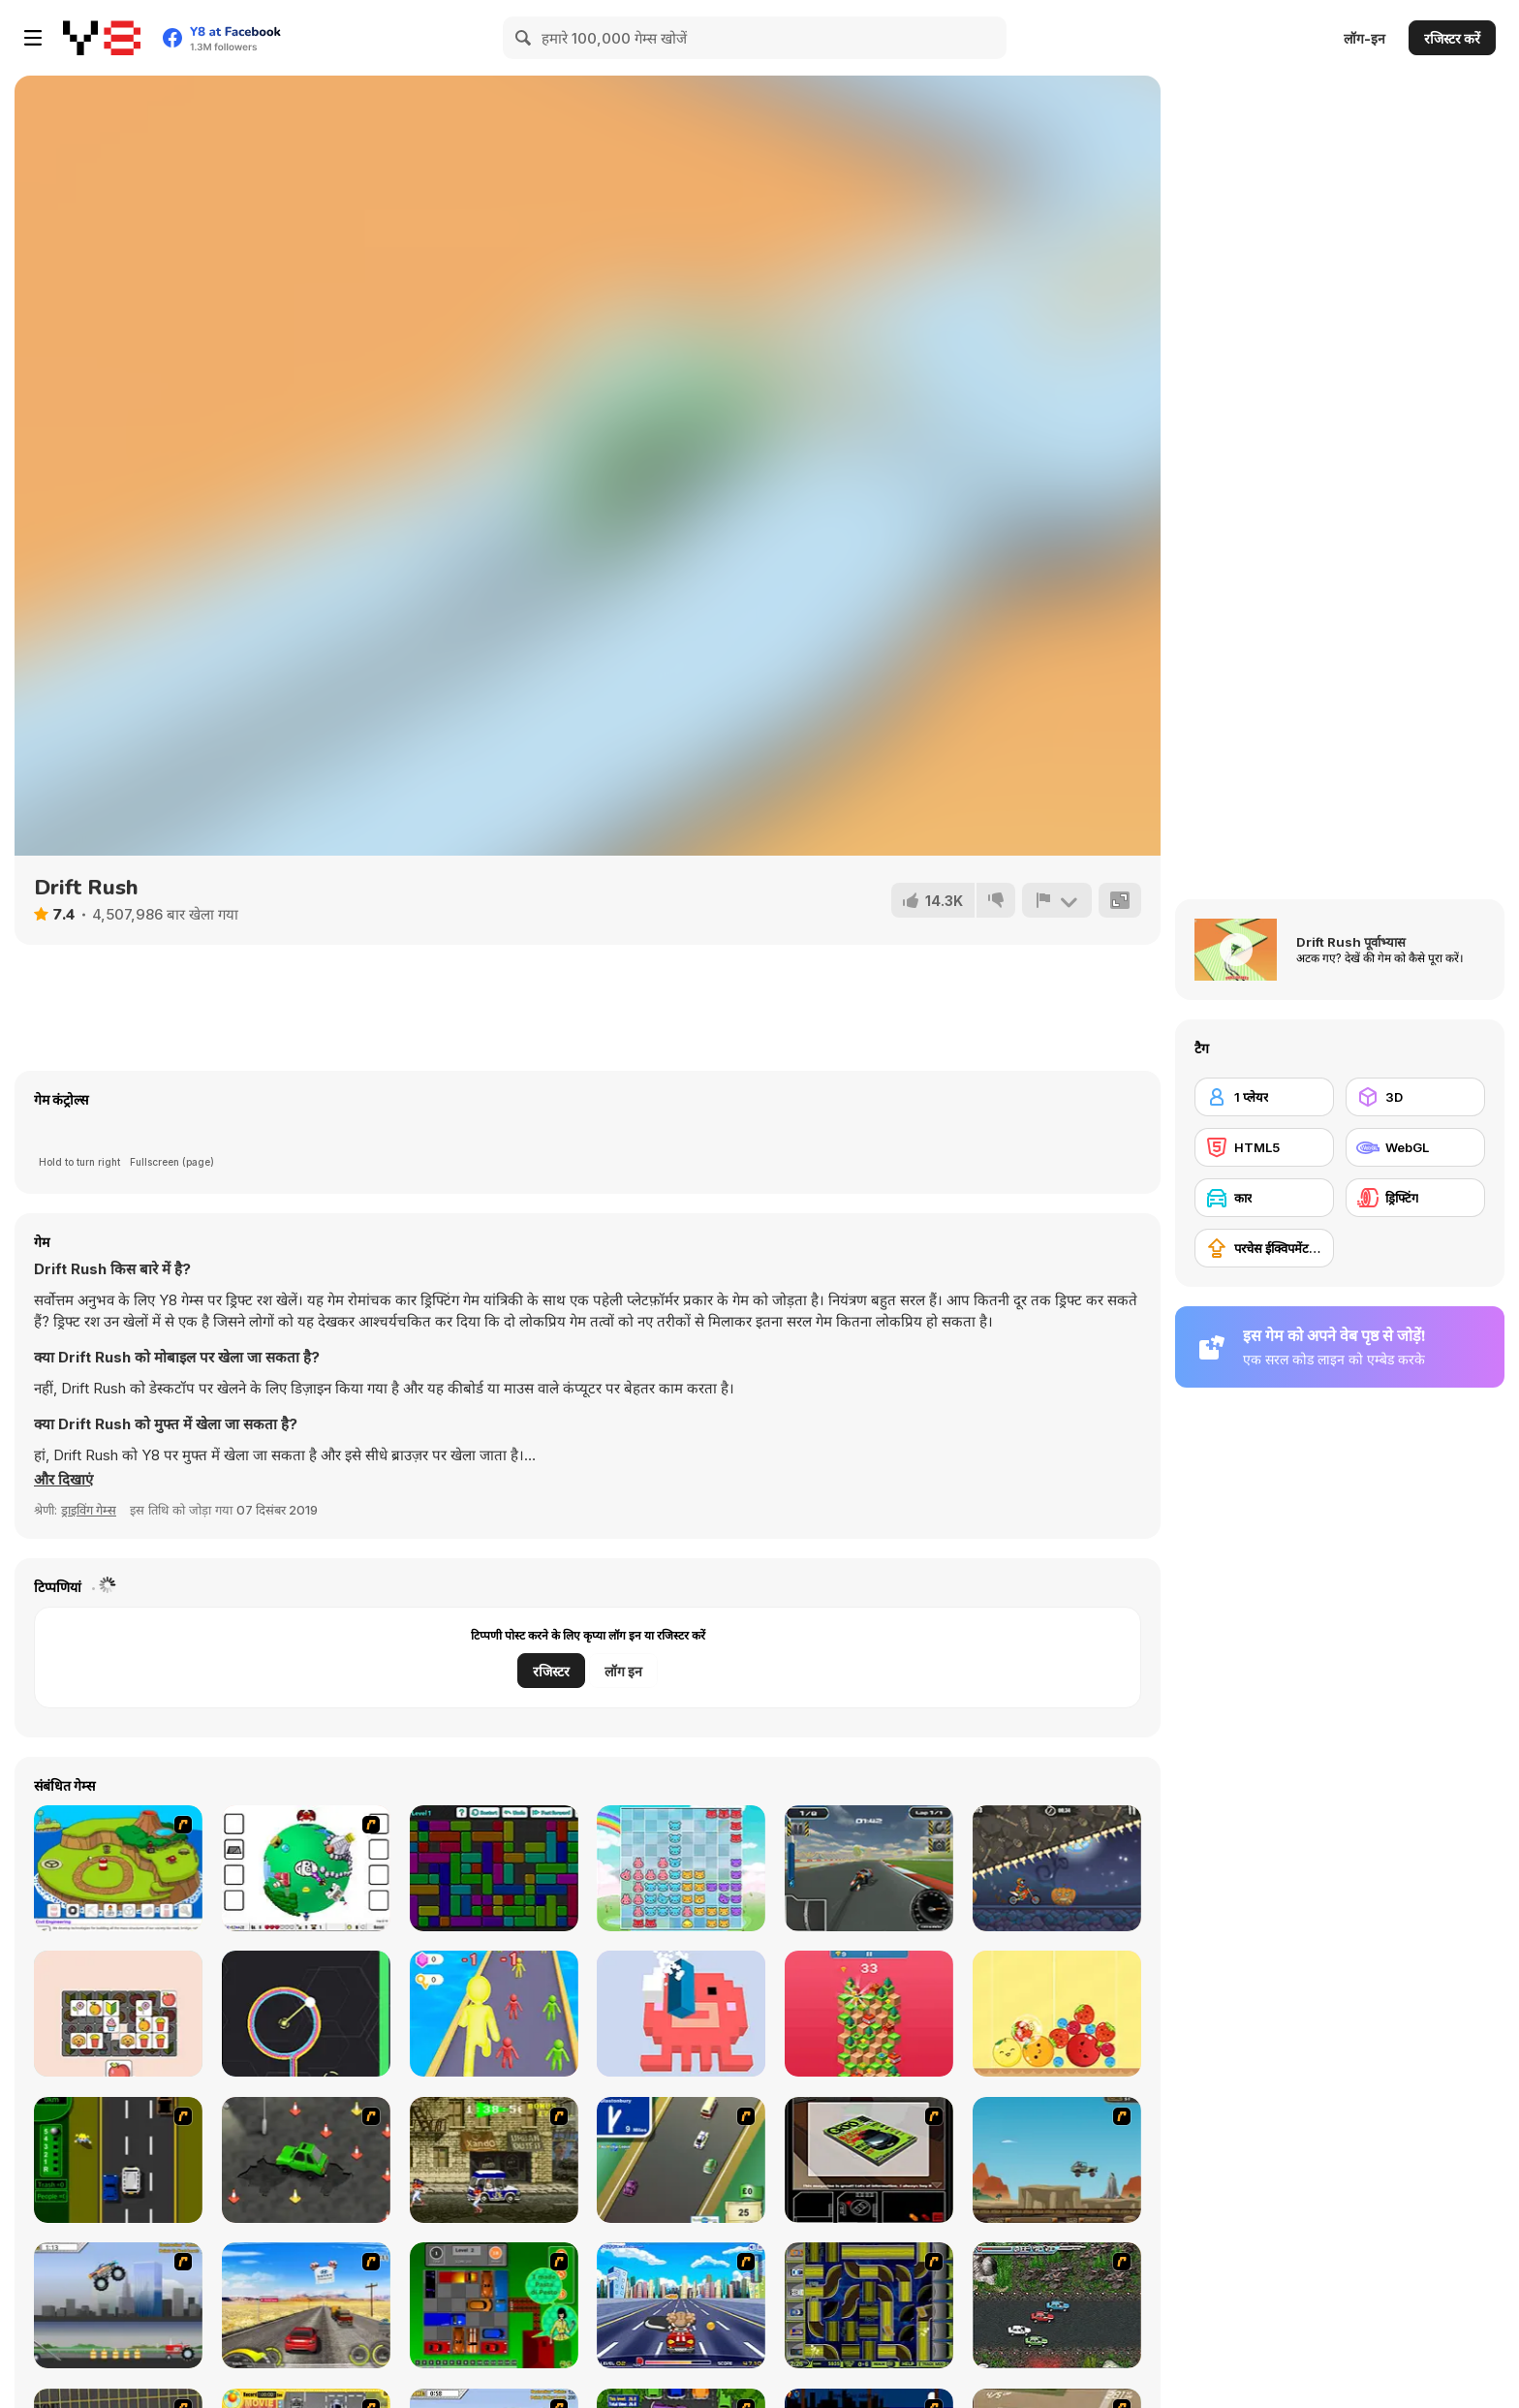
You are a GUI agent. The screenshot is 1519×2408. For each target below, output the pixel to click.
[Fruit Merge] (1057, 2014)
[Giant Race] (494, 2014)
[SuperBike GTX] (869, 1868)
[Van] (681, 2160)
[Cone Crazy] (306, 2160)
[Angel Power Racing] (681, 2305)
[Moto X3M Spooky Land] (1057, 1868)
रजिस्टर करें (1452, 38)
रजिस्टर (551, 1671)
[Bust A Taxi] (118, 2160)
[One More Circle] (306, 2014)
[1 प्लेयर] (1264, 1097)
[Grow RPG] (306, 1868)
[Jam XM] (1057, 2305)
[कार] (1264, 1197)
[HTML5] (1264, 1147)
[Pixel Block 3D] (681, 2014)
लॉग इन (623, 1671)
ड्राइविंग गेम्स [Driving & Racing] (88, 1509)
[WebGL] (1415, 1147)
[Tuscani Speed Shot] (306, 2305)
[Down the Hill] (869, 2014)
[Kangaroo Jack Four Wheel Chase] (1057, 2160)
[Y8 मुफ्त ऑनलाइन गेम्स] (101, 37)
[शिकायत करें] (1057, 900)
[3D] (1415, 1097)
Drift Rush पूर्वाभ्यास (1351, 942)
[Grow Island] (118, 1868)
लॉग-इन (1364, 38)
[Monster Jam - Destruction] (118, 2305)
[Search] (524, 37)
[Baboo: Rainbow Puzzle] (681, 1868)
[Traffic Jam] (494, 2305)
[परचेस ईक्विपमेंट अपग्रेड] (1264, 1248)
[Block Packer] (494, 1868)
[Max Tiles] (118, 2014)
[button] (63, 1479)
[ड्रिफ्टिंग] (1415, 1197)
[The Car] (869, 2160)
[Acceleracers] (869, 2305)
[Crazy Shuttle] (494, 2160)
